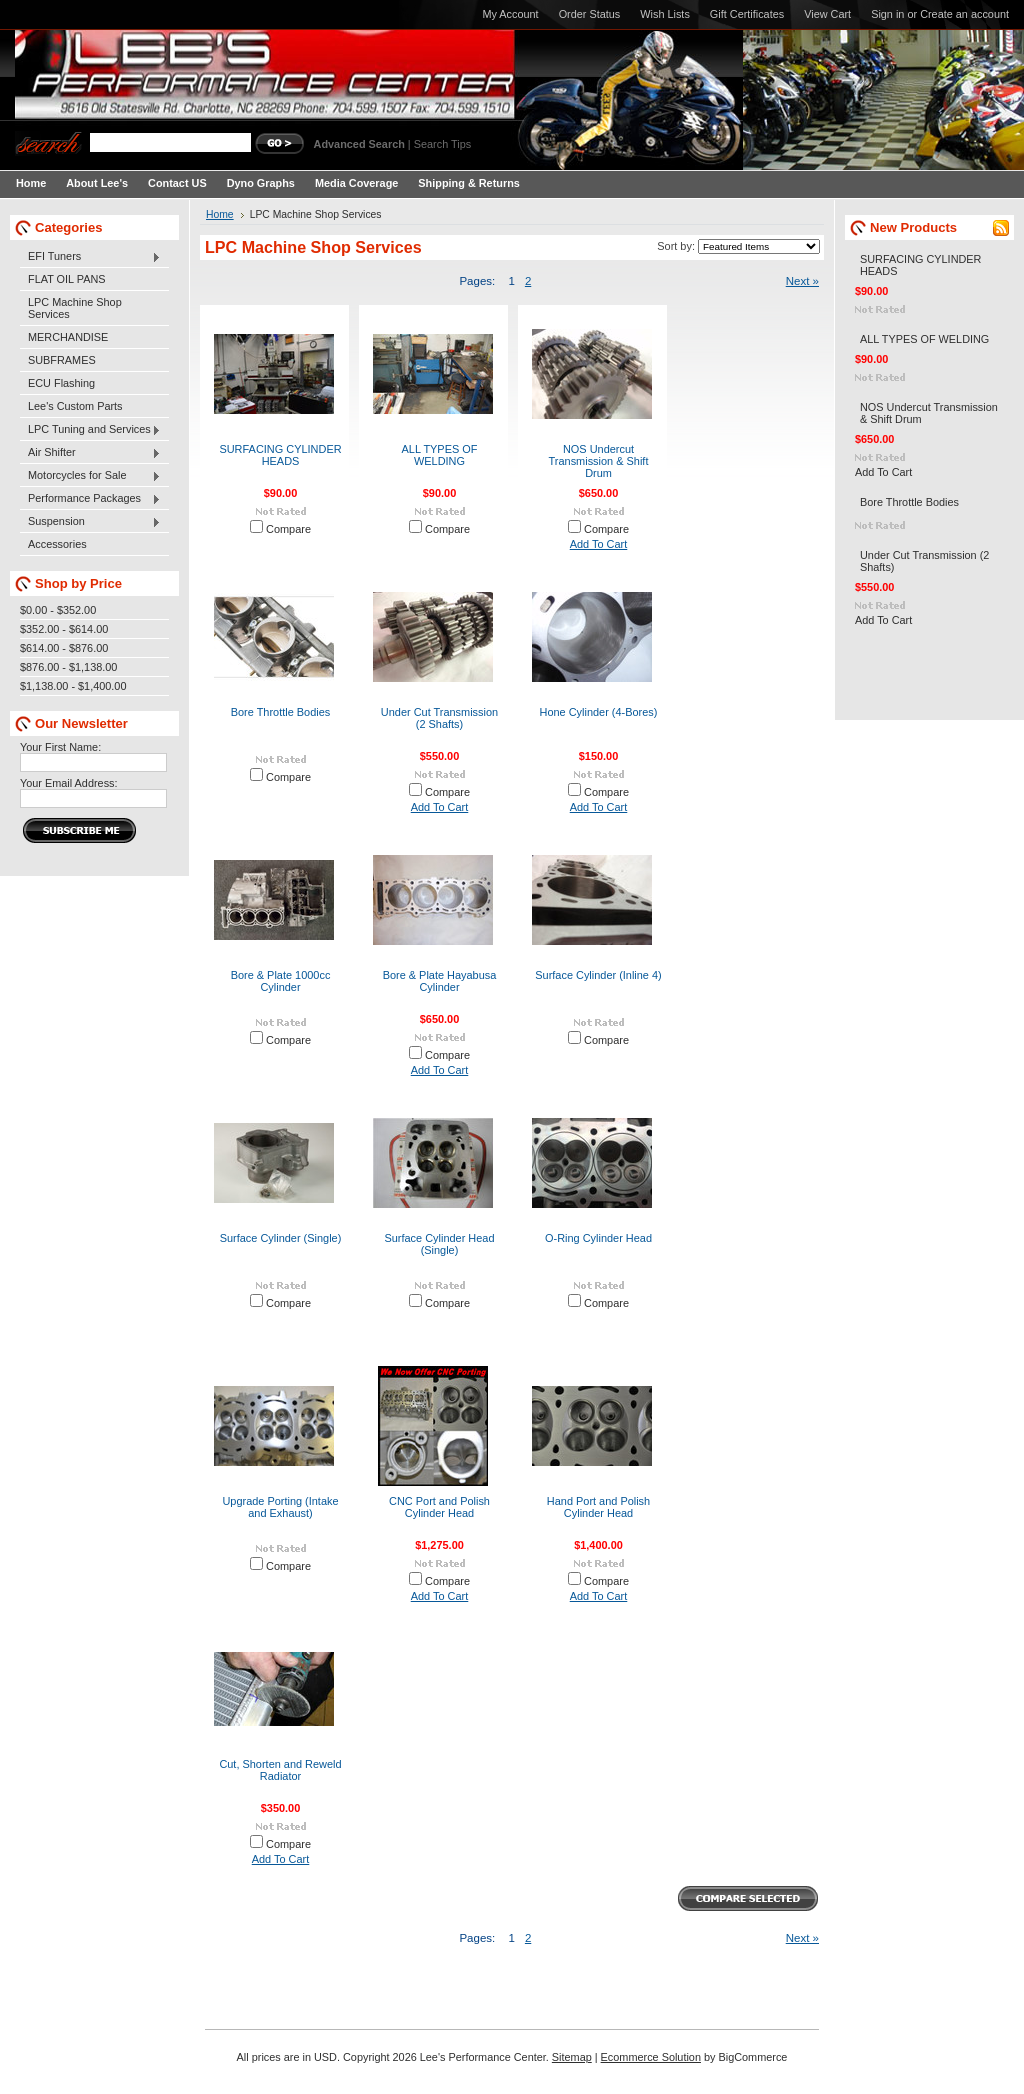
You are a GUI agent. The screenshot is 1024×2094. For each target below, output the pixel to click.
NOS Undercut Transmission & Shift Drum (599, 461)
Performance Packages (90, 499)
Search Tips (442, 144)
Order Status (590, 14)
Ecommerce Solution (651, 2057)
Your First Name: (60, 747)
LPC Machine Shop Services (75, 308)
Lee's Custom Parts (75, 406)
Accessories (57, 544)
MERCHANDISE (68, 337)
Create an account (964, 14)
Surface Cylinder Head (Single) (439, 1244)
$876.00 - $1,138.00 (68, 667)
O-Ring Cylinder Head (598, 1238)
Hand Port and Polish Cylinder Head (598, 1507)
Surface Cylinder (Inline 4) (598, 975)
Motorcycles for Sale (90, 476)
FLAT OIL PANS (67, 279)
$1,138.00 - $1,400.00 (73, 686)
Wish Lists (665, 14)
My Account (510, 14)
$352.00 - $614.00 (64, 629)
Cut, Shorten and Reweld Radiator (280, 1770)
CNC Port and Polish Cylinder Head (439, 1507)
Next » (802, 281)
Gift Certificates (747, 14)
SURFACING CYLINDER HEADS (280, 455)
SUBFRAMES (62, 360)
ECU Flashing (61, 383)
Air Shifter (90, 453)
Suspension (90, 522)
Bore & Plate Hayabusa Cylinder (440, 981)
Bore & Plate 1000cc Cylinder (281, 981)
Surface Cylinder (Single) (281, 1238)
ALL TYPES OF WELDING (440, 455)
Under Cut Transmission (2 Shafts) (439, 718)
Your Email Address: (69, 783)
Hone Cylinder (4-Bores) (599, 712)
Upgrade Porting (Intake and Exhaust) (280, 1507)
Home (220, 214)
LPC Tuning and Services (90, 430)
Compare (288, 529)
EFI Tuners (90, 257)
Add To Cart (599, 544)
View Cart (827, 14)
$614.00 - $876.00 (64, 648)
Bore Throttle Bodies (281, 712)
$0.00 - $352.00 (58, 610)
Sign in (887, 14)
